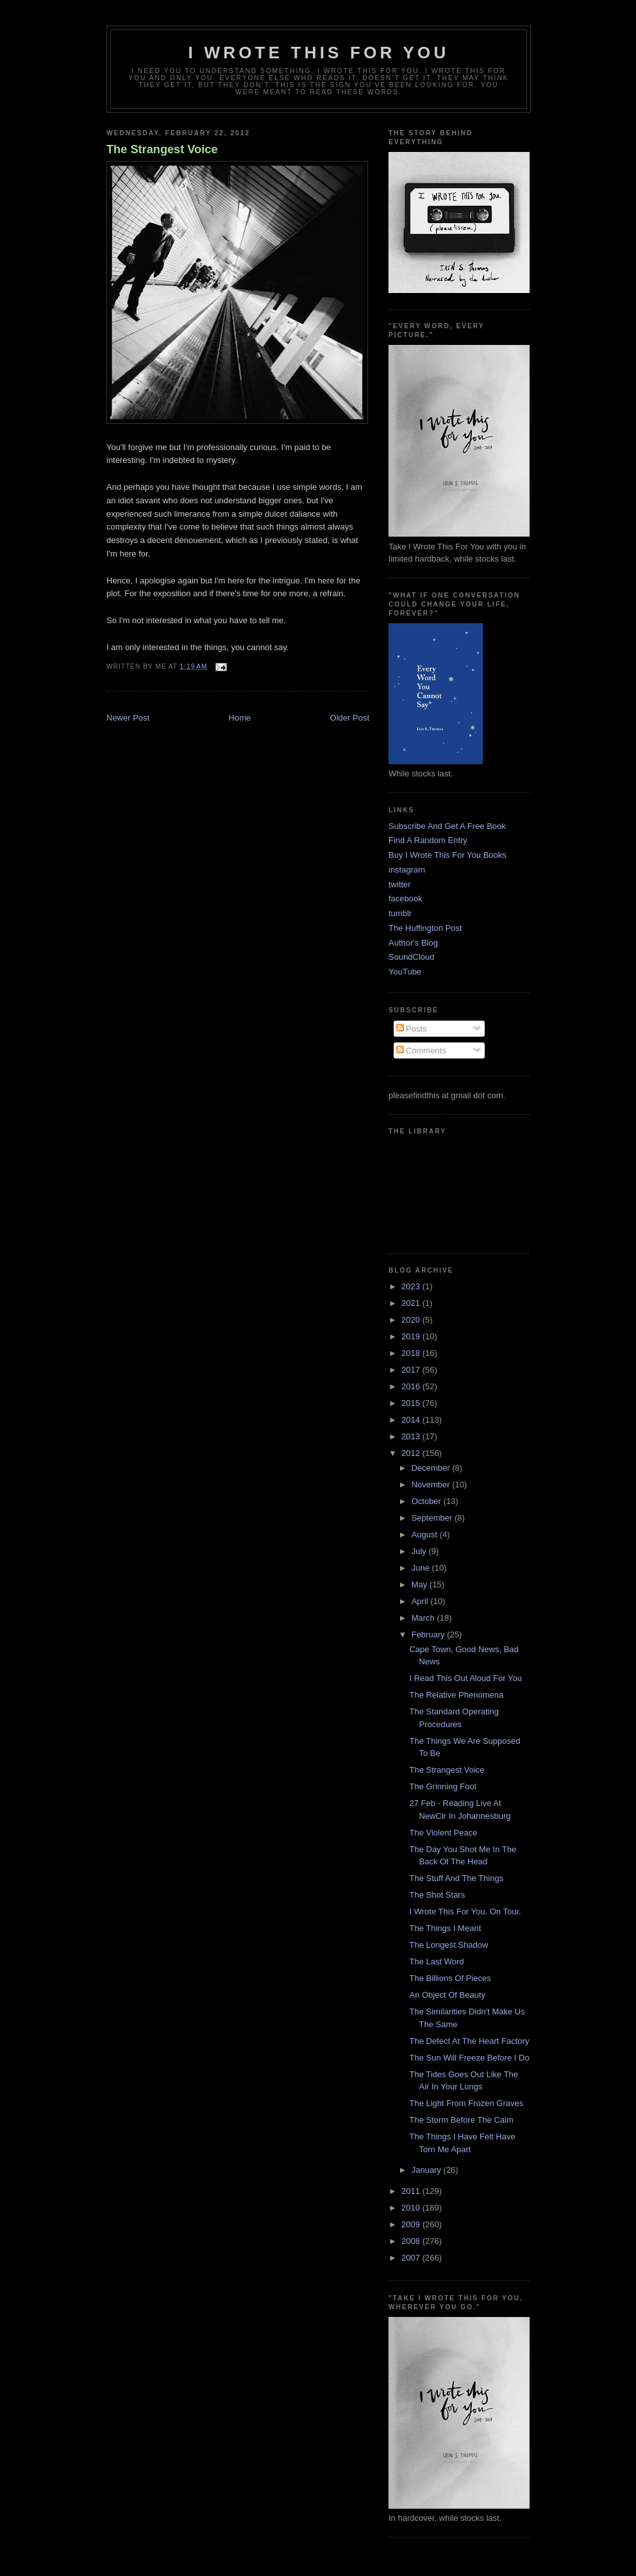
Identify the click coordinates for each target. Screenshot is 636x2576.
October (428, 1501)
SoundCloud (412, 957)
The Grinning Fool (442, 1786)
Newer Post (127, 718)
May (421, 1584)
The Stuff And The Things (456, 1878)
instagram (407, 869)
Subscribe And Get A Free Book (447, 826)
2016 (412, 1386)
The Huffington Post (425, 928)
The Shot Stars (437, 1895)
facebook (406, 898)
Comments (421, 1050)
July (420, 1551)
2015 (412, 1403)
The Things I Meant (445, 1928)
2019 (412, 1336)
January (428, 2170)
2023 (412, 1286)
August (426, 1534)
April (421, 1601)
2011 (412, 2191)
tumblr (400, 913)
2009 (412, 2224)
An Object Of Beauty (447, 1995)
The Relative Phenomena (456, 1695)
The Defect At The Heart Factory (469, 2041)
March (424, 1618)
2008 (412, 2241)
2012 (412, 1453)
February (430, 1634)
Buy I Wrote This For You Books (447, 855)
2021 (412, 1303)
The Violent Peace (443, 1832)
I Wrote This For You (318, 52)
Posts (411, 1028)
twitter (400, 884)
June (422, 1568)
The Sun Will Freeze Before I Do (469, 2057)
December (432, 1468)
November (432, 1484)
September (433, 1518)
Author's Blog (413, 943)
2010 (412, 2207)
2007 (412, 2257)
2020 (412, 1320)
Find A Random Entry (428, 840)
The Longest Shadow (448, 1945)
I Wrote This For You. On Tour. (465, 1911)
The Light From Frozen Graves (466, 2103)
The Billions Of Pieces (449, 1978)
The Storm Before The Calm (461, 2120)
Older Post (349, 718)
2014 (412, 1420)
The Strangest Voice (162, 149)
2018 (412, 1353)
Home (240, 718)
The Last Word (436, 1961)
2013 (412, 1436)
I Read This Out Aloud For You (465, 1678)
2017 (412, 1370)
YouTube (405, 971)
